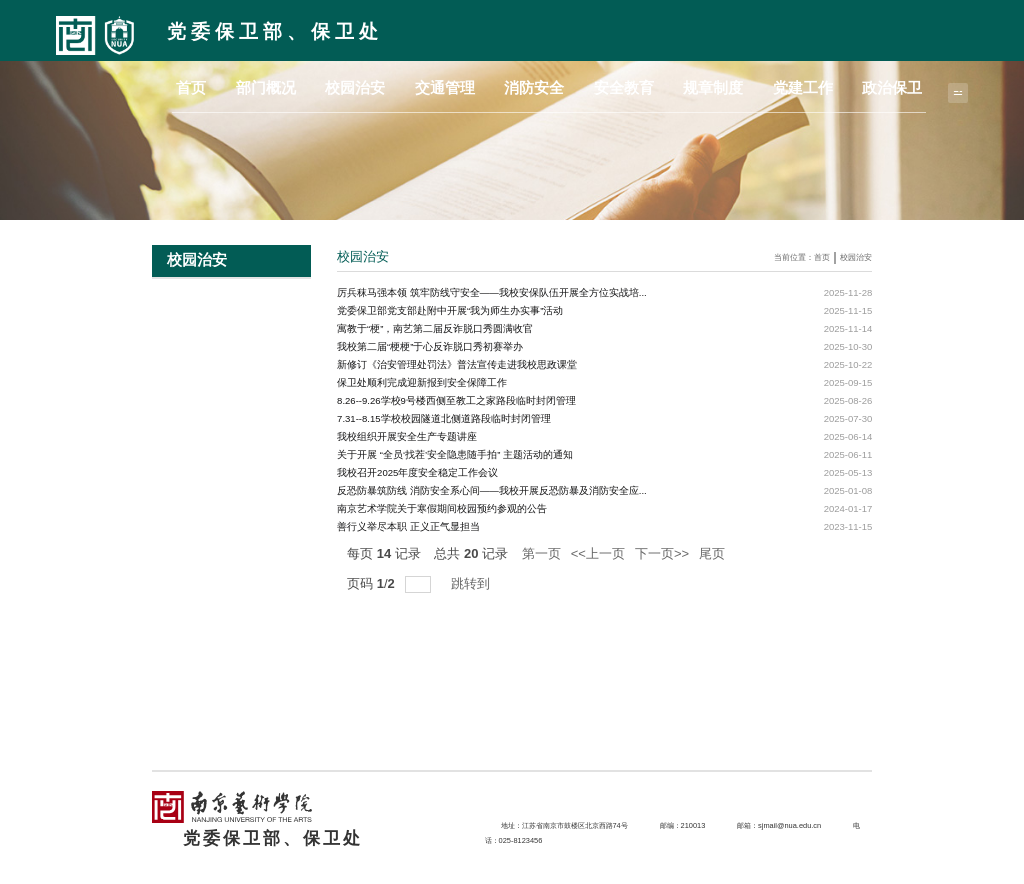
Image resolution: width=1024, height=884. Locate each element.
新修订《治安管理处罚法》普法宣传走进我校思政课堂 (457, 364)
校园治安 (513, 83)
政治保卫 (904, 83)
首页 (394, 83)
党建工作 (839, 83)
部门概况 (448, 83)
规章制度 (774, 83)
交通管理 (579, 83)
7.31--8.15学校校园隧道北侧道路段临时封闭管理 (443, 418)
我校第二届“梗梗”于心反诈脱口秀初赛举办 (430, 346)
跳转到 (472, 583)
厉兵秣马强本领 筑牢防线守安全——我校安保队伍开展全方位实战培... (492, 292)
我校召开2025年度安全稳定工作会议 (417, 472)
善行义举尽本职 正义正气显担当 (408, 526)
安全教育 (709, 83)
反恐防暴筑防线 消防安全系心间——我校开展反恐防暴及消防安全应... (492, 490)
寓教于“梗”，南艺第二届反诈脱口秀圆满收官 (435, 328)
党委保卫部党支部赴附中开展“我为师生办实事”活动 (450, 310)
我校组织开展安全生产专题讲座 (407, 436)
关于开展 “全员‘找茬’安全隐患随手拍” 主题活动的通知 (455, 454)
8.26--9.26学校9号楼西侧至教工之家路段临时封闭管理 (456, 400)
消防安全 (644, 83)
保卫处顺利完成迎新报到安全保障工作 (422, 382)
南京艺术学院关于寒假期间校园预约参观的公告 (442, 508)
